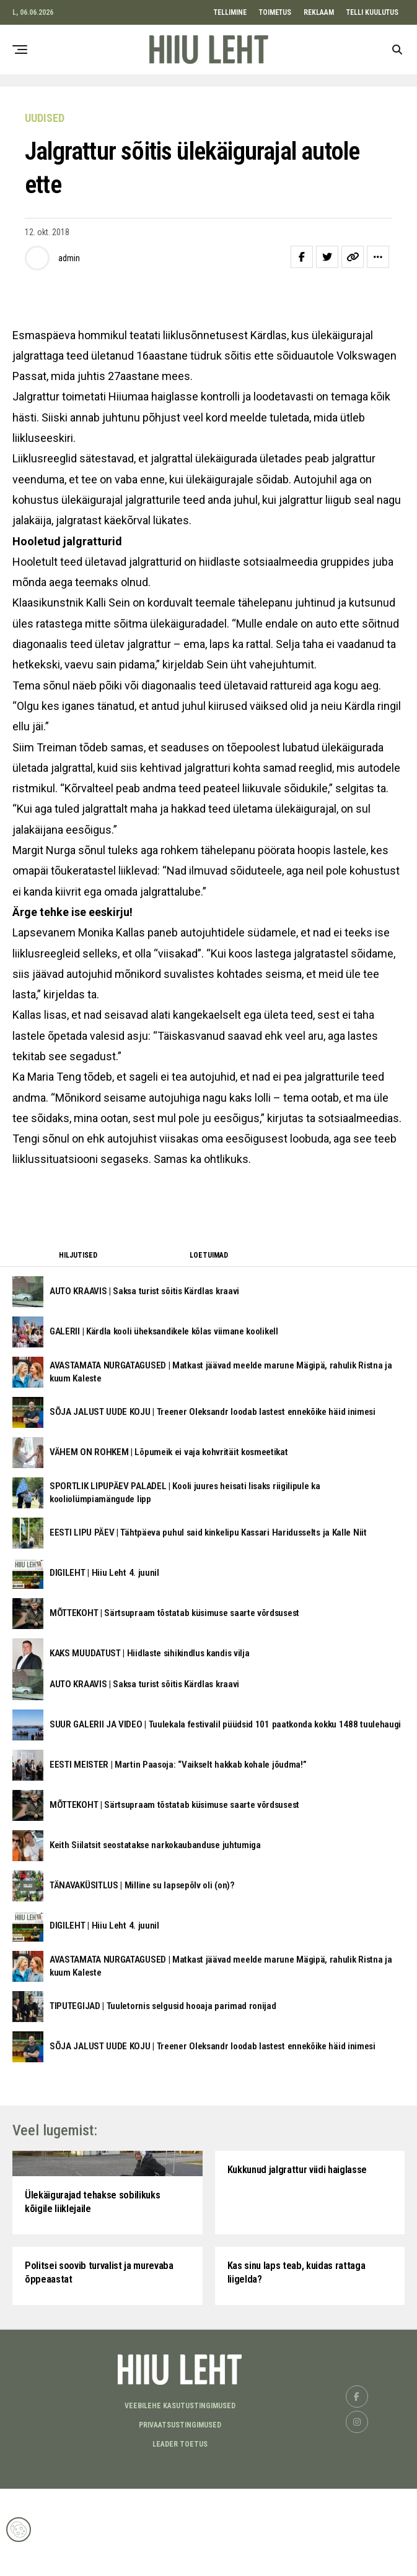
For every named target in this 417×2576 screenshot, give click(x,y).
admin (69, 258)
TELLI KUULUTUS (372, 12)
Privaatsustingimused (180, 2512)
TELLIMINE (230, 12)
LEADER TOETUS (180, 2531)
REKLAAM (319, 12)
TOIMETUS (275, 12)
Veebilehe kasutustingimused (180, 2493)
